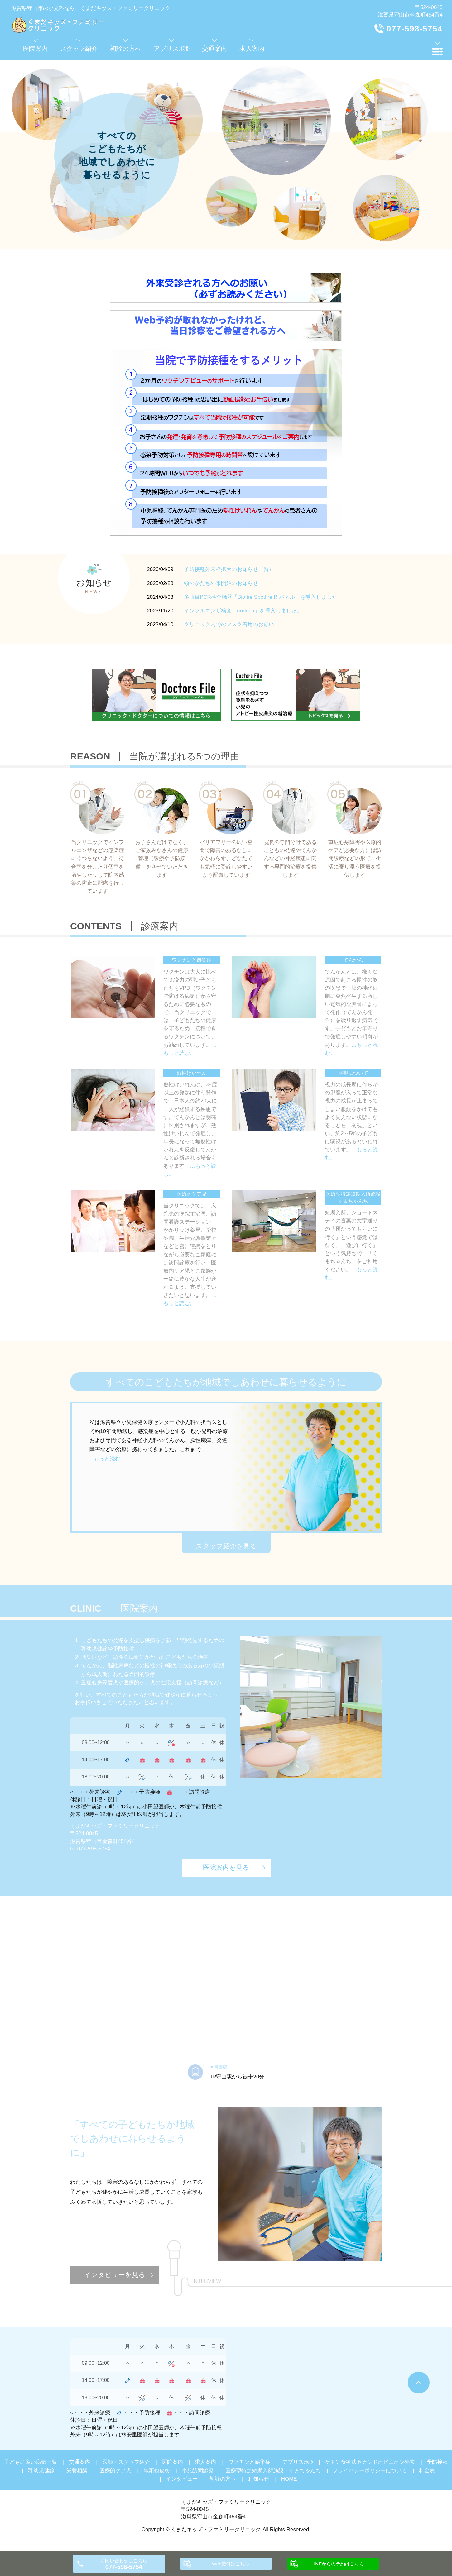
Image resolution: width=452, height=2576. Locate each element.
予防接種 (437, 2462)
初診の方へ (222, 2479)
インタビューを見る (114, 2274)
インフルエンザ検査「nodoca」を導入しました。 (243, 611)
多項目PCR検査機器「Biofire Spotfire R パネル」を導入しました (260, 597)
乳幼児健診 (41, 2471)
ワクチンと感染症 (249, 2462)
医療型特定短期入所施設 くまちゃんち (273, 2471)
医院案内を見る (226, 1867)
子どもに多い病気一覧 (30, 2462)
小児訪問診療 (198, 2471)
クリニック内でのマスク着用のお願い (229, 624)
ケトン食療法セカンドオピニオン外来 (370, 2462)
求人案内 (205, 2462)
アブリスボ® (297, 2462)
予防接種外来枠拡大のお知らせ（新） (229, 569)
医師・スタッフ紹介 (126, 2462)
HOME (289, 2479)
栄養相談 (77, 2471)
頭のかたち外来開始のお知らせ (221, 583)
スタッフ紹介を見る (226, 1546)
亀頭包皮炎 (156, 2471)
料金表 (427, 2471)
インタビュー (182, 2479)
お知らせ (258, 2479)
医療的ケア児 (115, 2471)
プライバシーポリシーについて (370, 2471)
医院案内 (172, 2462)
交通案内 (79, 2462)
